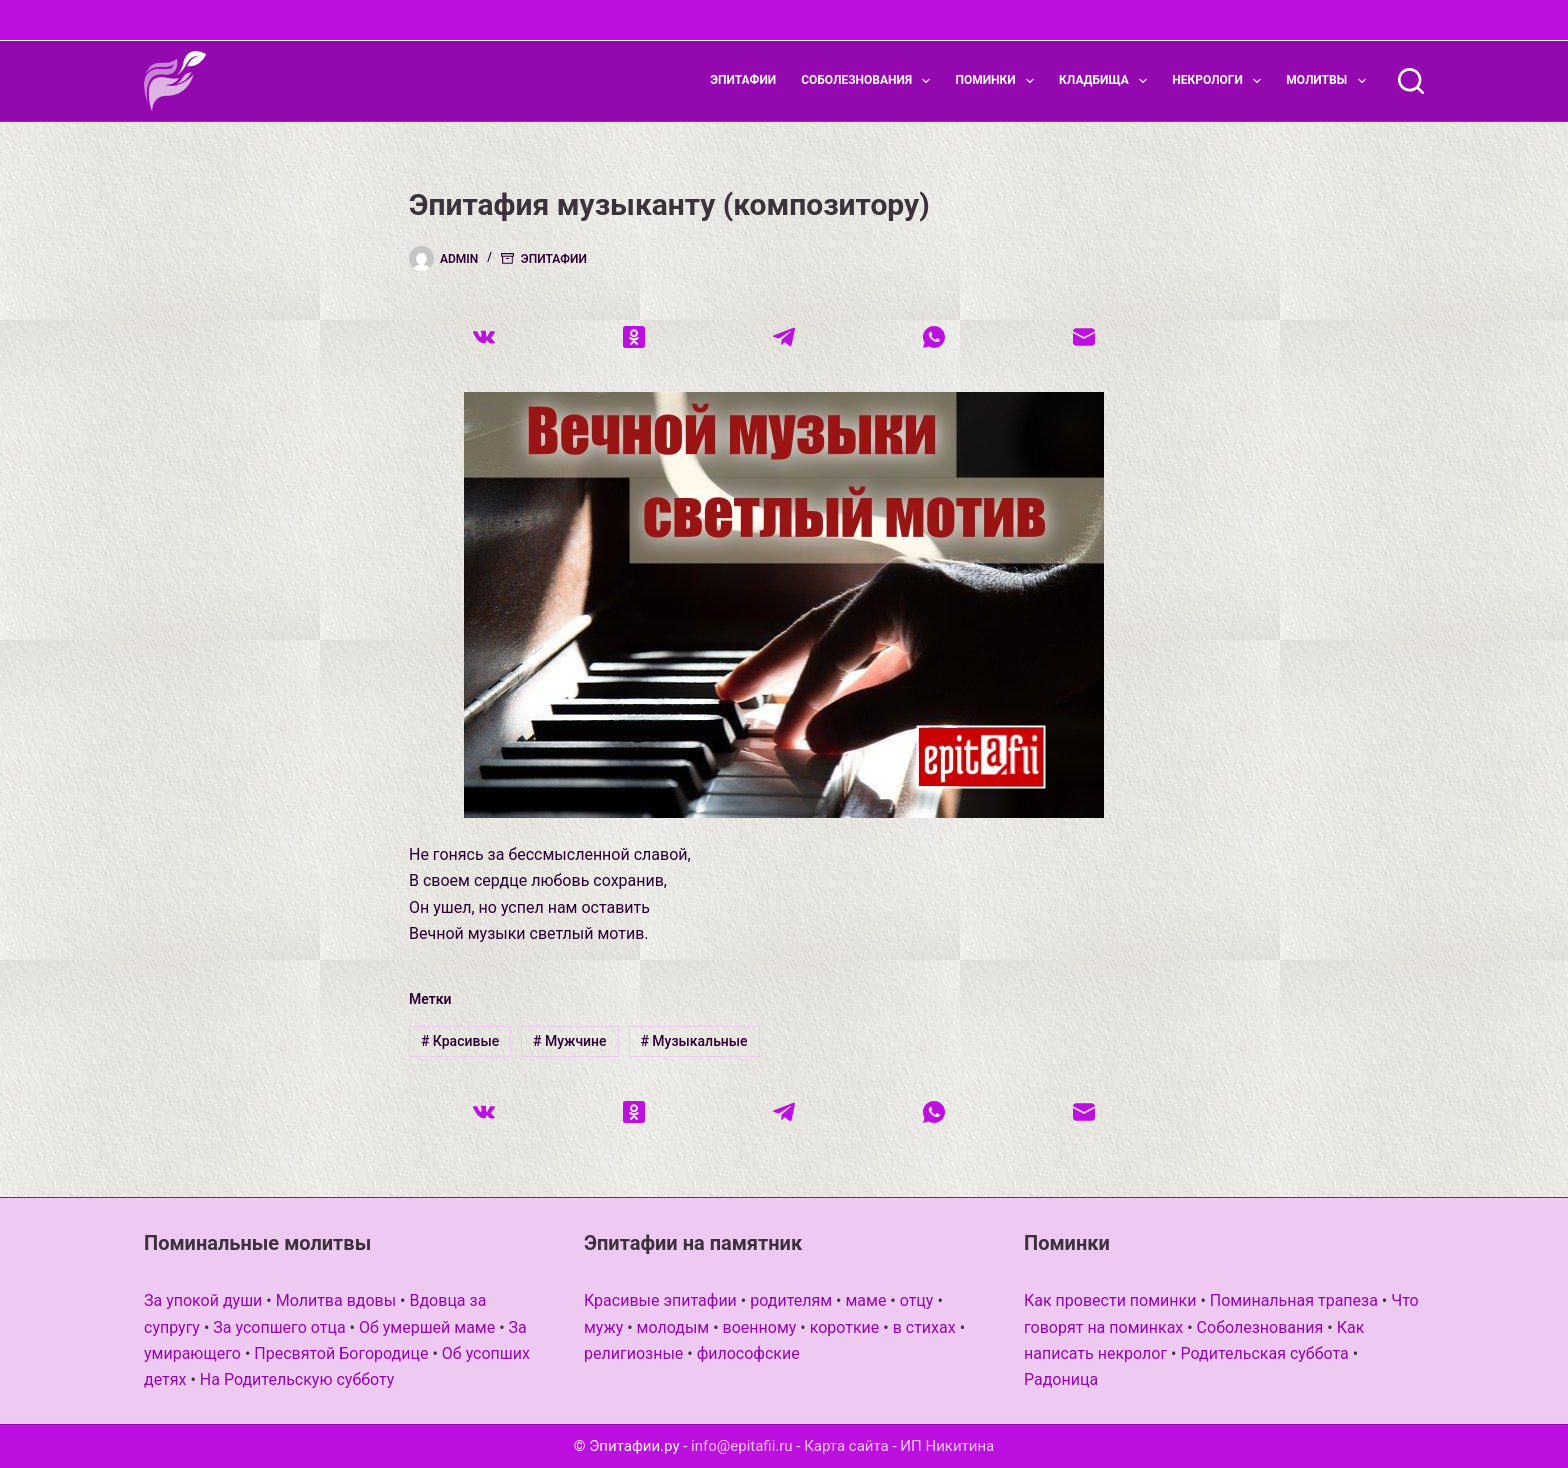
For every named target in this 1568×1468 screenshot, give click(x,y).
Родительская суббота (1264, 1353)
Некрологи (1220, 81)
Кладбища (1107, 81)
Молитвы (1329, 81)
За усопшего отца (279, 1327)
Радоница (1061, 1379)
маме (865, 1300)
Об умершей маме (427, 1327)
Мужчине (570, 1041)
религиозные (633, 1353)
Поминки (998, 81)
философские (748, 1353)
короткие (845, 1327)
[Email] (1084, 337)
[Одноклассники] (634, 337)
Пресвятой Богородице (341, 1353)
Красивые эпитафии (660, 1300)
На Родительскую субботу (297, 1379)
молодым (673, 1327)
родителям (791, 1300)
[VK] (484, 337)
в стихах (924, 1327)
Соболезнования (869, 81)
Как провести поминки (1110, 1300)
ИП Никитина (947, 1446)
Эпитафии (743, 80)
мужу (603, 1327)
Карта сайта (846, 1446)
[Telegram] (784, 337)
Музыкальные (693, 1041)
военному (760, 1327)
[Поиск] (1411, 81)
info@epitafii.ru (742, 1446)
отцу (917, 1300)
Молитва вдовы (336, 1300)
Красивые (460, 1041)
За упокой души (203, 1300)
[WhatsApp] (934, 337)
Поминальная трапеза (1294, 1300)
